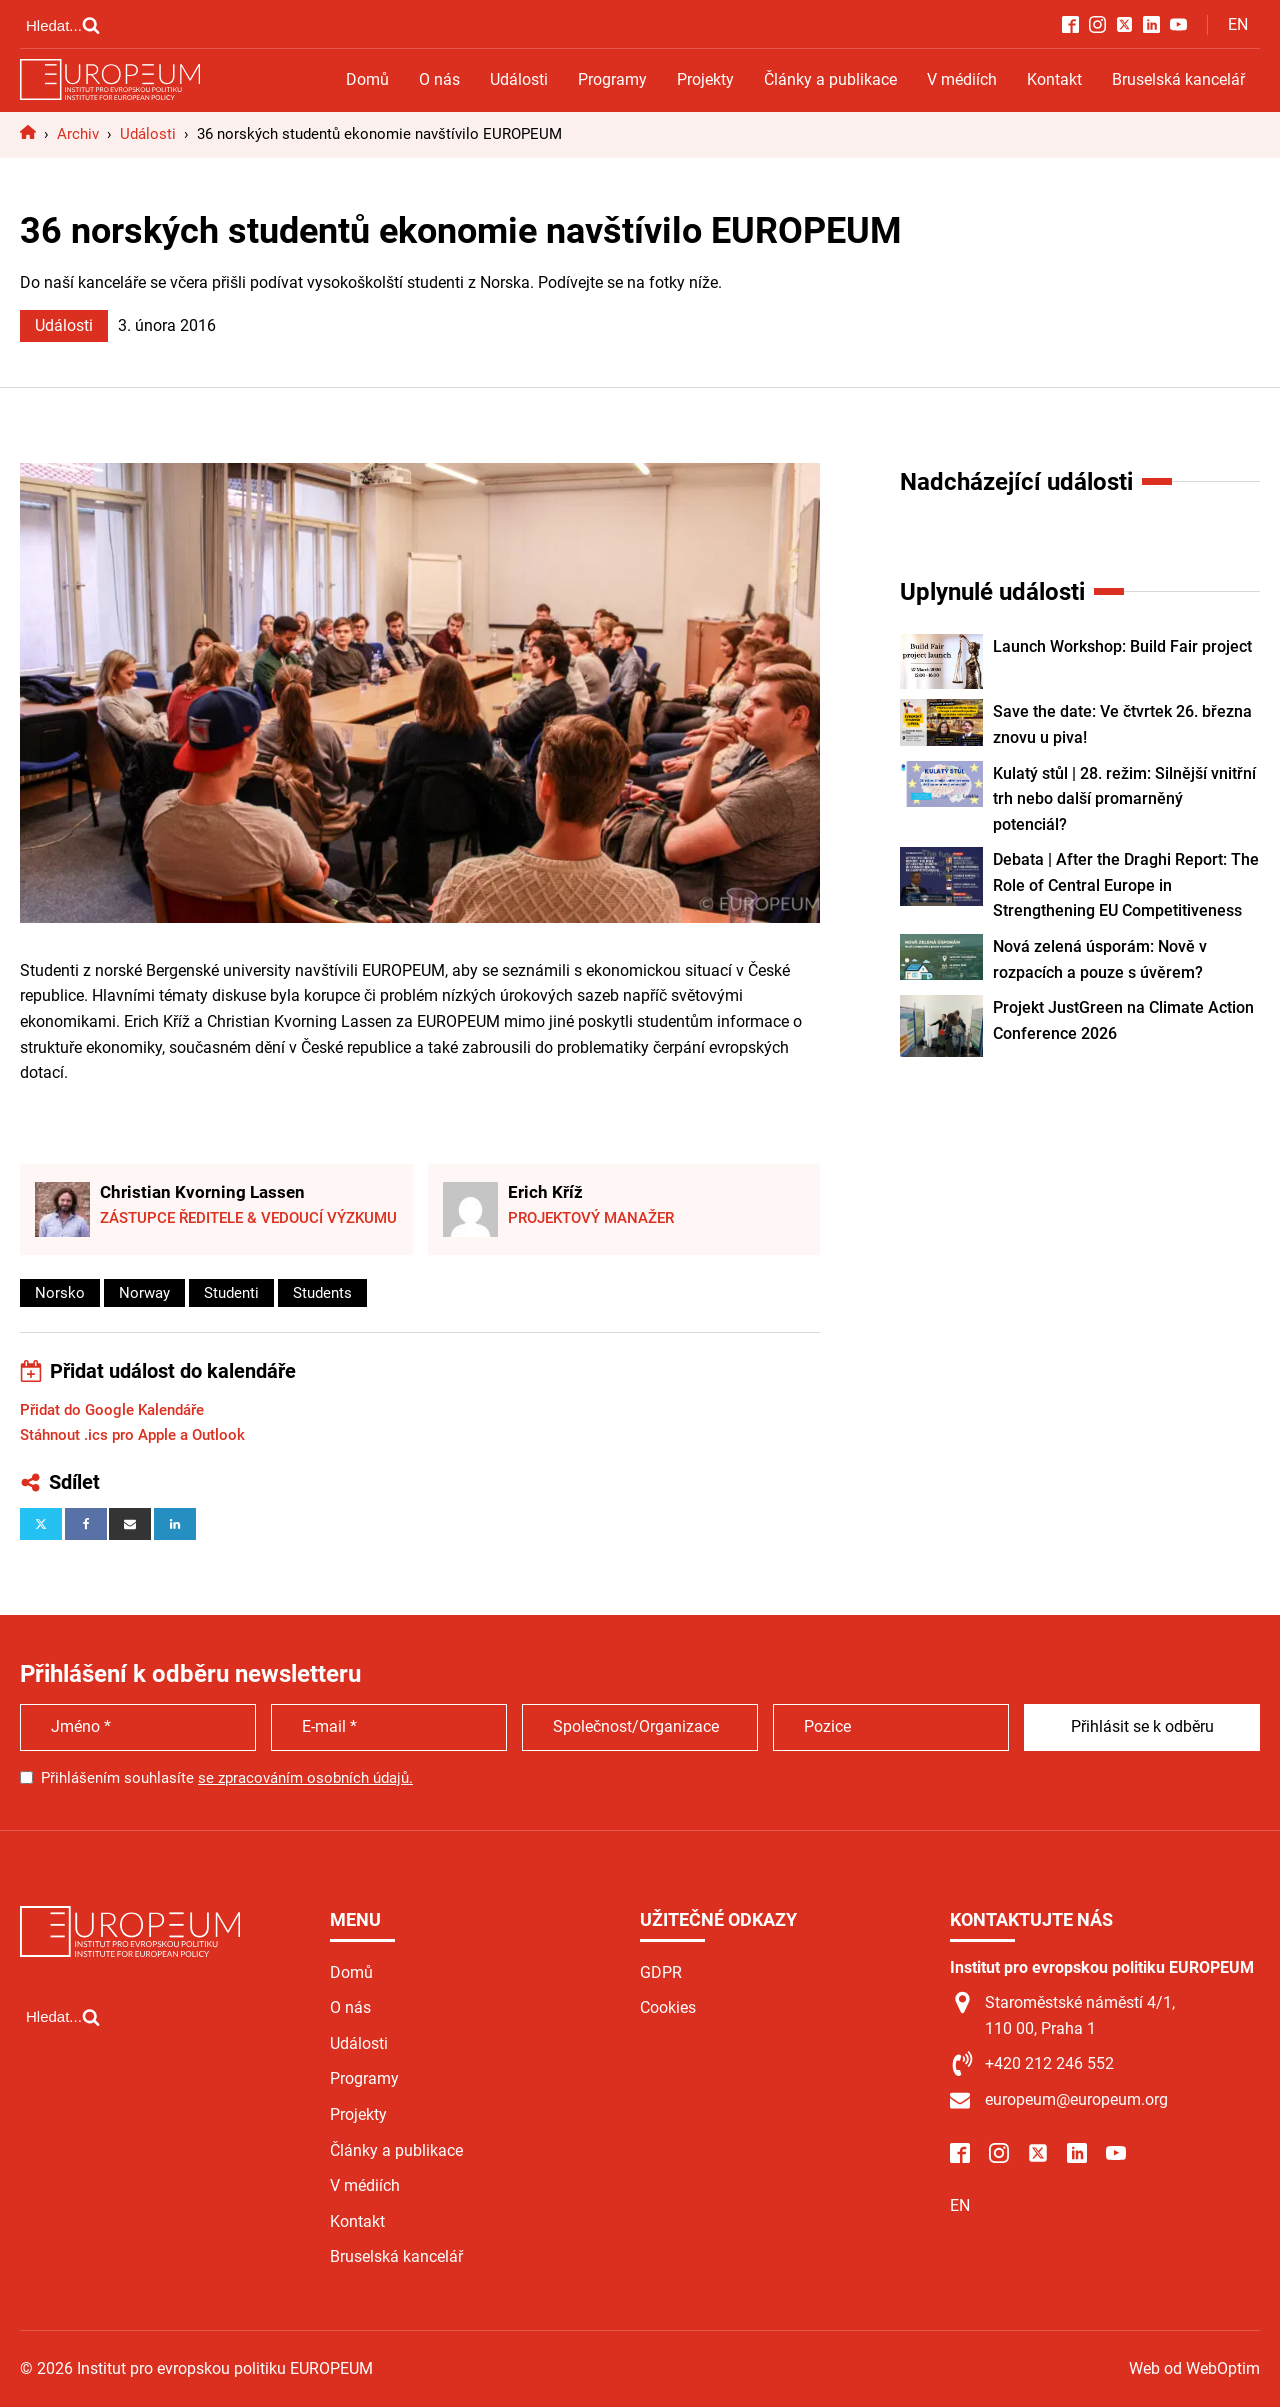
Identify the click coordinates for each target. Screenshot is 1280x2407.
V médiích (962, 79)
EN (1238, 24)
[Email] (130, 1524)
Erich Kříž (545, 1192)
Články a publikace (830, 79)
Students (322, 1293)
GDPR (661, 1972)
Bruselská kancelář (1178, 79)
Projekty (705, 79)
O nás (439, 79)
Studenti (231, 1293)
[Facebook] (86, 1524)
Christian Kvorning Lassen (202, 1192)
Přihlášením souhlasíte (227, 1778)
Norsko (60, 1293)
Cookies (668, 2007)
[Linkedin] (175, 1524)
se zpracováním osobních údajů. (305, 1778)
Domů (367, 79)
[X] (41, 1524)
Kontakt (1054, 79)
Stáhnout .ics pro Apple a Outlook (132, 1435)
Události (519, 79)
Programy (612, 79)
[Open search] (63, 25)
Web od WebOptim (1194, 2368)
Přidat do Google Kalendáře (112, 1410)
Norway (144, 1293)
